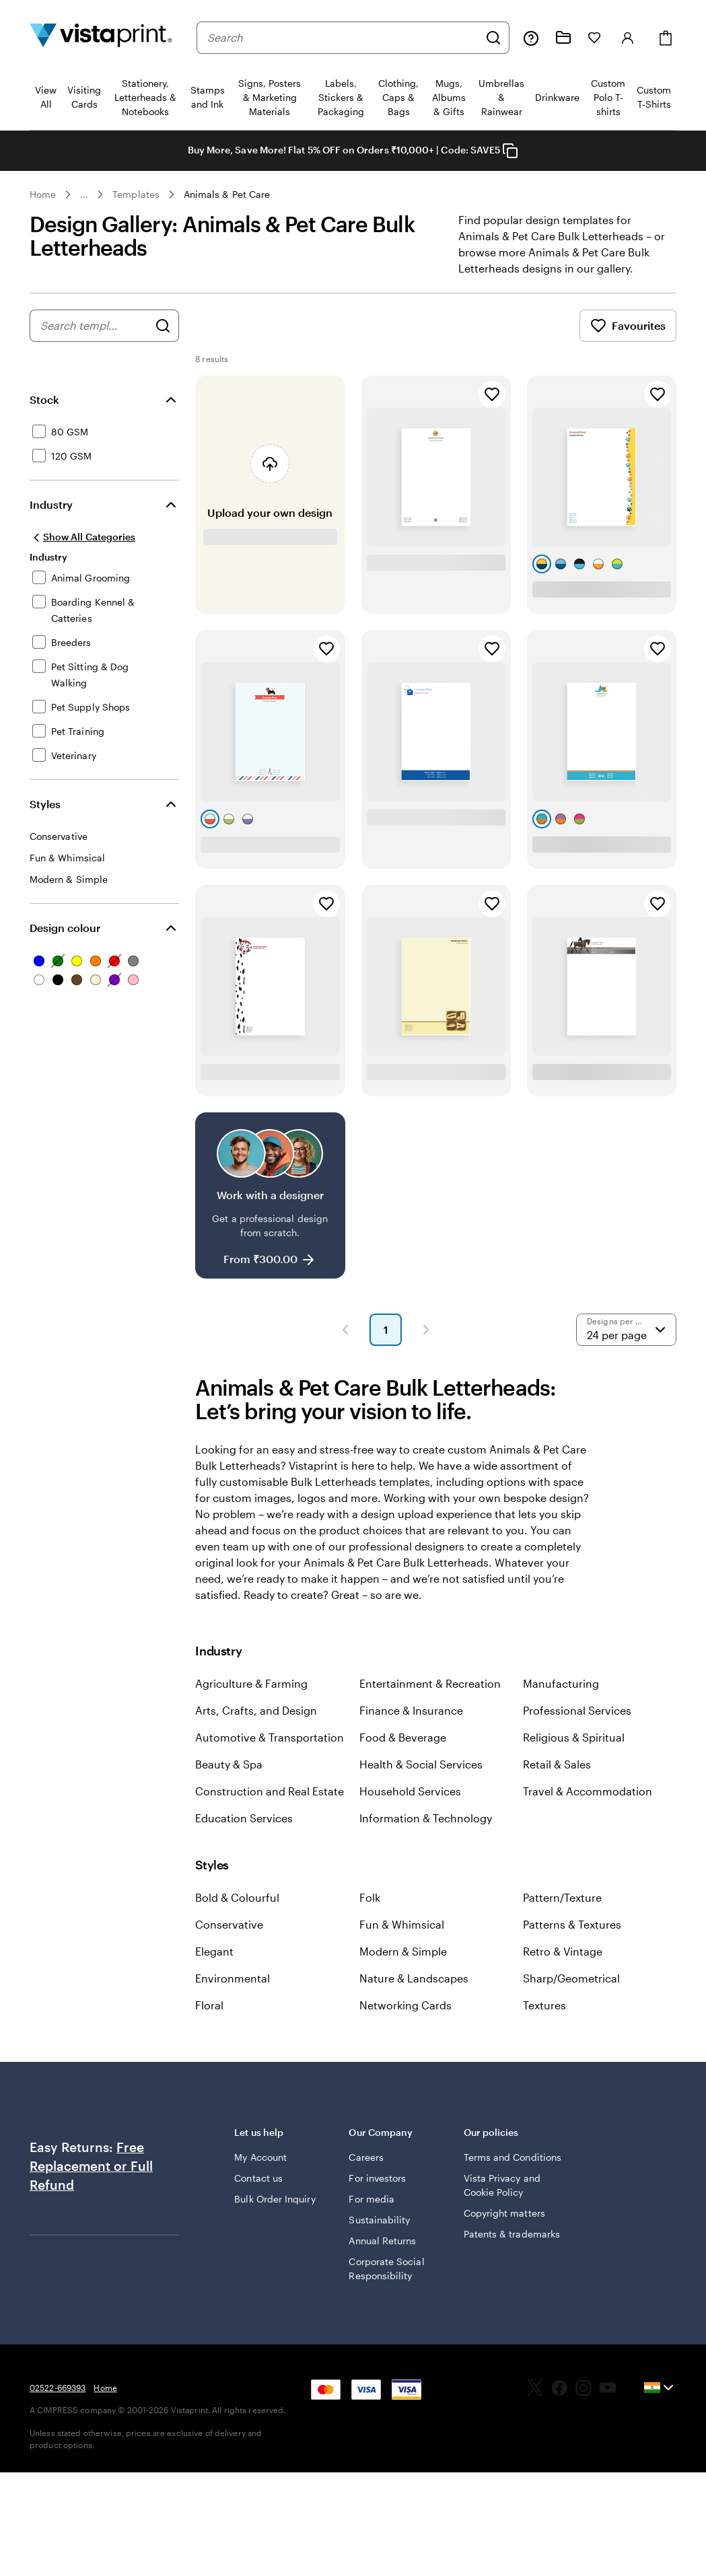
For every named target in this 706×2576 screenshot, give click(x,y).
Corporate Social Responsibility (386, 2268)
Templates (136, 194)
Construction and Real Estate (269, 1791)
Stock (44, 399)
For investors (377, 2178)
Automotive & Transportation (269, 1737)
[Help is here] (531, 37)
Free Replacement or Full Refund (91, 2166)
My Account (260, 2157)
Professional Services (577, 1710)
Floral (209, 2005)
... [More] (84, 194)
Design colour (65, 927)
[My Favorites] (594, 37)
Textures (544, 2005)
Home (43, 194)
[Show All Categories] (82, 537)
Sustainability (379, 2219)
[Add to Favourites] (492, 394)
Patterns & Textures (572, 1924)
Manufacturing (561, 1683)
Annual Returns (382, 2240)
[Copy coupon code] (510, 151)
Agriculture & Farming (251, 1683)
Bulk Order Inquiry (274, 2199)
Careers (366, 2157)
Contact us (258, 2178)
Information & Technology (425, 1818)
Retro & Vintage (562, 1951)
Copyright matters (504, 2213)
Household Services (410, 1791)
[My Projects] (563, 38)
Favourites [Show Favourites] (628, 326)
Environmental (232, 1978)
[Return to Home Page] (101, 37)
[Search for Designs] (162, 325)
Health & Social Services (421, 1764)
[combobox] (343, 38)
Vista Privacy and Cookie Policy (502, 2185)
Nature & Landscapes (413, 1978)
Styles (45, 803)
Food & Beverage (402, 1737)
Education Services (244, 1818)
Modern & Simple (403, 1951)
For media (371, 2199)
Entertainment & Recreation (430, 1683)
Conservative (229, 1924)
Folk (369, 1897)
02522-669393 (57, 2387)
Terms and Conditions (512, 2157)
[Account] (628, 37)
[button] (345, 1330)
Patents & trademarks (512, 2234)
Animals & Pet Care (227, 194)
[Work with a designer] (270, 1195)
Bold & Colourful (237, 1897)
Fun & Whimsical (401, 1924)
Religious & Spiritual (574, 1737)
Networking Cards (405, 2005)
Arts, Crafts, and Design (256, 1710)
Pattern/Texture (562, 1897)
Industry (51, 504)
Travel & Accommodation (587, 1791)
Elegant (214, 1951)
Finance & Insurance (411, 1710)
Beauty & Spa (228, 1764)
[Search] (493, 37)
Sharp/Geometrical (571, 1978)
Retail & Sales (557, 1764)
